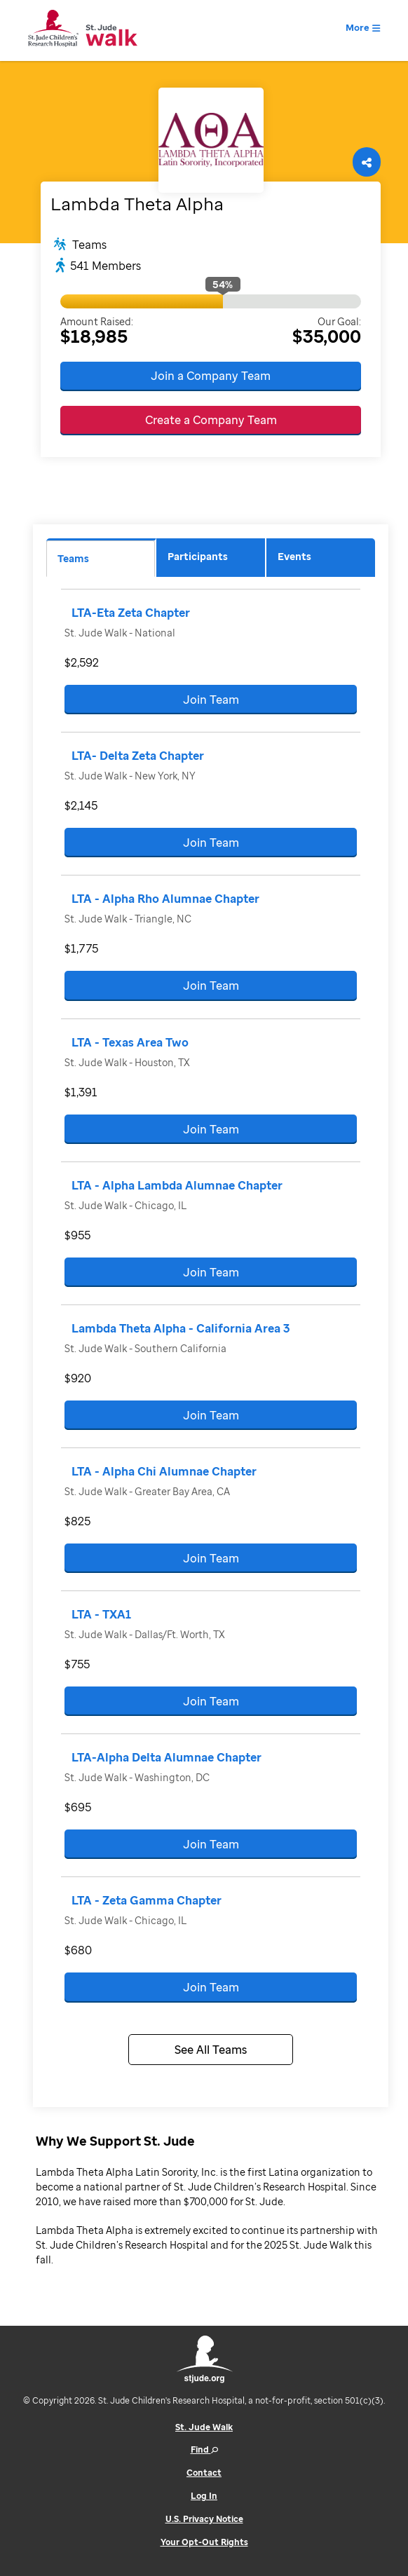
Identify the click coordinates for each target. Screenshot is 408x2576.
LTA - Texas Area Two (130, 1042)
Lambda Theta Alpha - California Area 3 (181, 1328)
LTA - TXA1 (101, 1614)
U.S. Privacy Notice (204, 2519)
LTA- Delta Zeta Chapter (138, 755)
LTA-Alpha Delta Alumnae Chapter (166, 1757)
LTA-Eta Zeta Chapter (131, 612)
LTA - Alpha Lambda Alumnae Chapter (177, 1185)
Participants (198, 556)
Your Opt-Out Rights (204, 2542)
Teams (73, 558)
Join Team (211, 699)
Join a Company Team (211, 375)
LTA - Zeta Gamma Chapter (147, 1900)
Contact (204, 2473)
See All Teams (211, 2049)
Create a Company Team (211, 420)
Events (294, 556)
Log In (204, 2496)
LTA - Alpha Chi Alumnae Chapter (164, 1471)
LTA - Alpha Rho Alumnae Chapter (165, 898)
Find (204, 2449)
